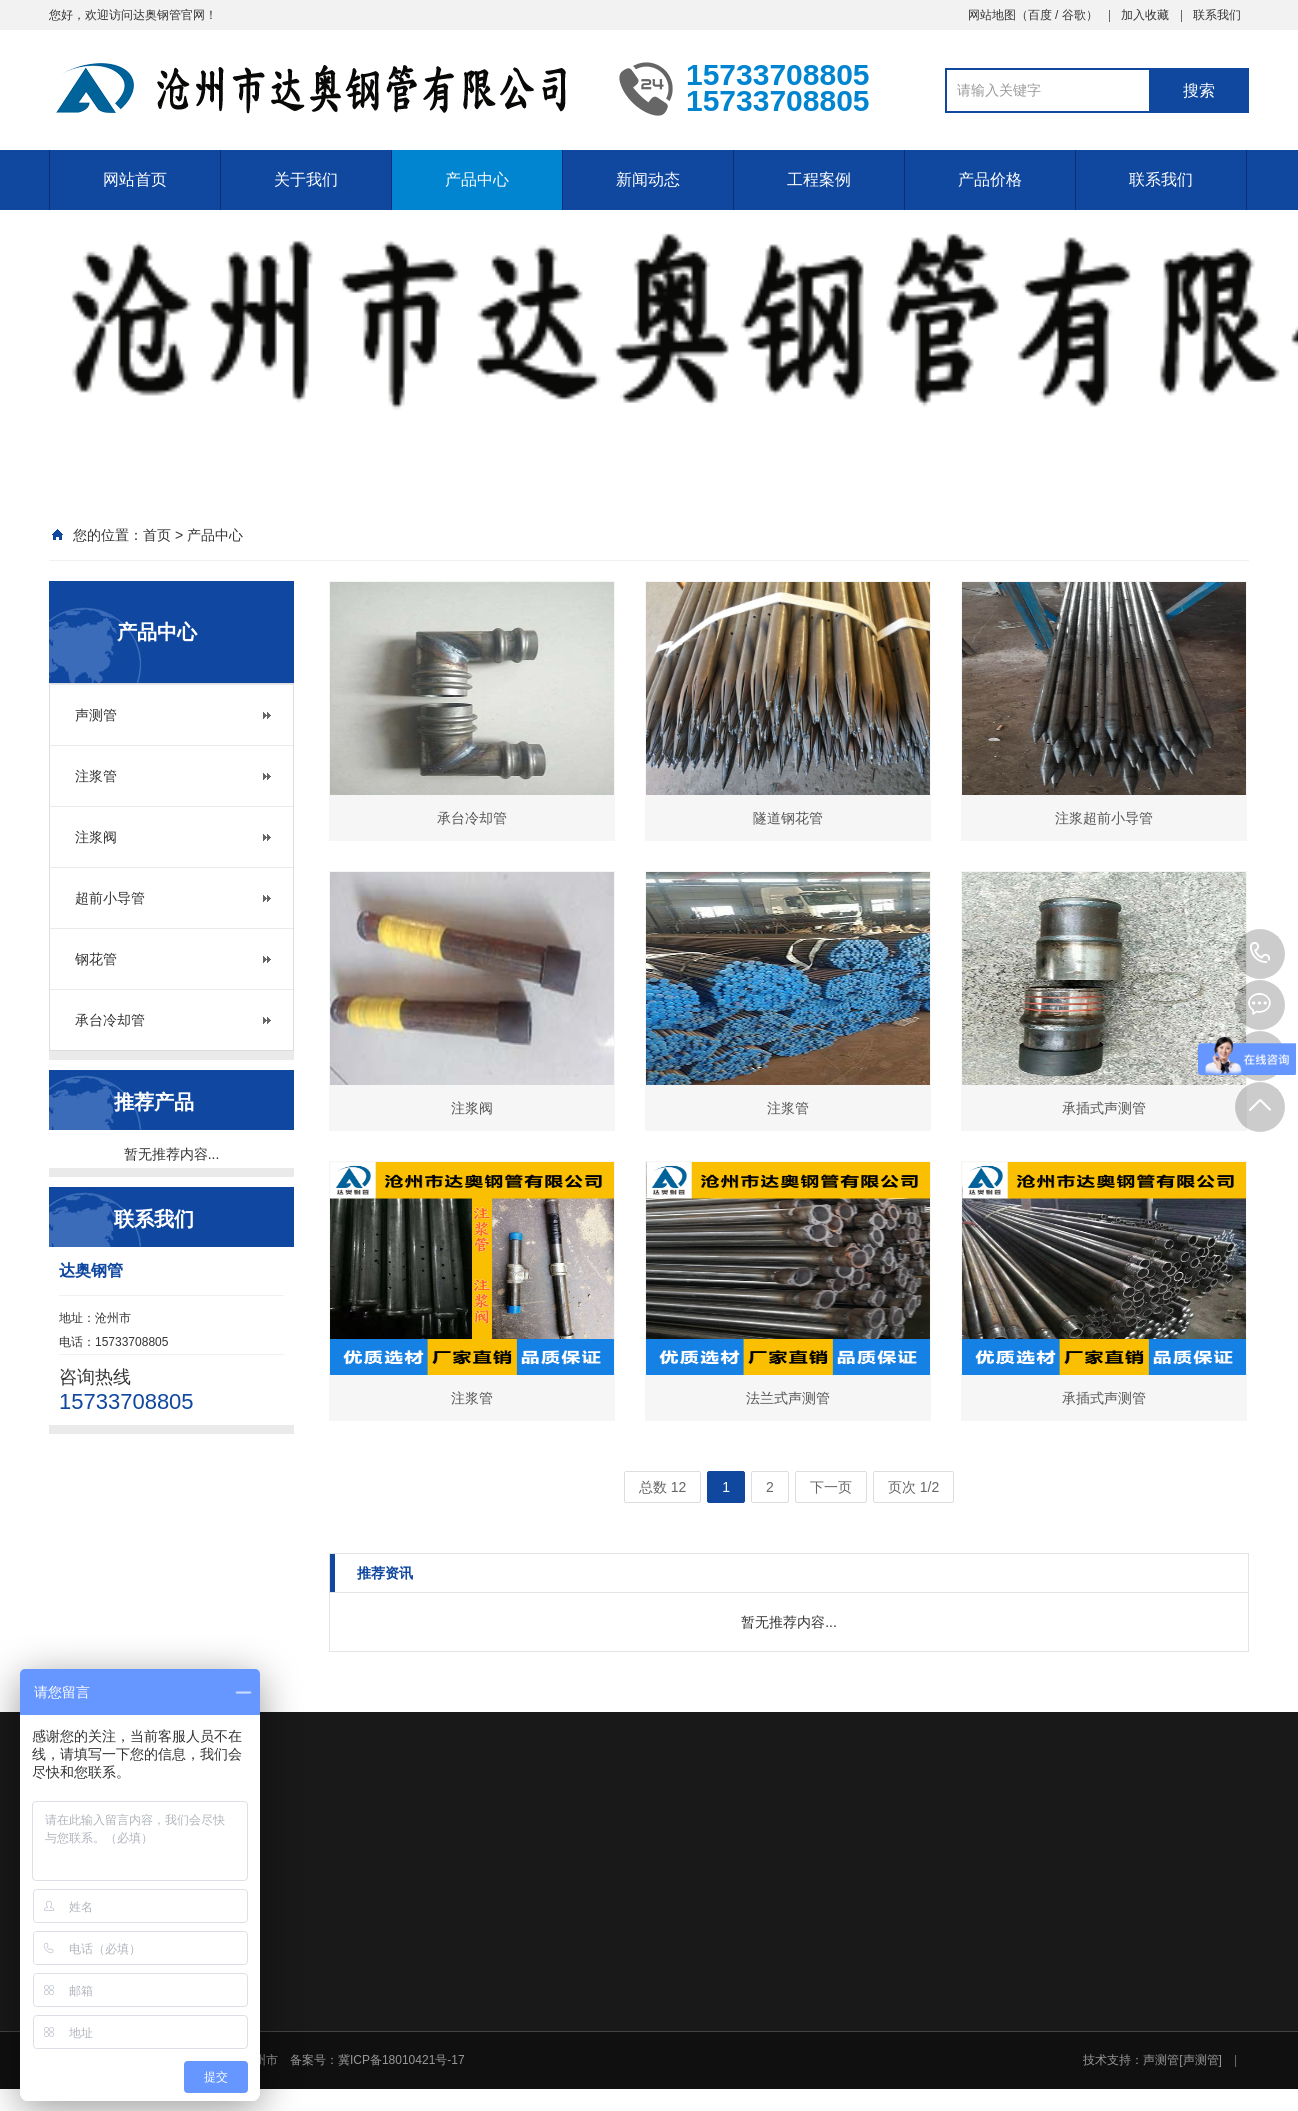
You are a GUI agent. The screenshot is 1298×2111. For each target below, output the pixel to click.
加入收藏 (1145, 15)
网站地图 (992, 15)
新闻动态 (648, 179)
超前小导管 (110, 898)
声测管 (96, 715)
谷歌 (1074, 15)
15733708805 (1260, 954)
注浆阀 (96, 837)
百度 (1040, 15)
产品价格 (990, 179)
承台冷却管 (110, 1020)
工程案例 (819, 179)
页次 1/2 (913, 1487)
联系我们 (1217, 15)
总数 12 (662, 1487)
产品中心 (477, 179)
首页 (157, 535)
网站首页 (135, 179)
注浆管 (96, 776)
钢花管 (96, 959)
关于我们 (306, 179)
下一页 (831, 1487)
